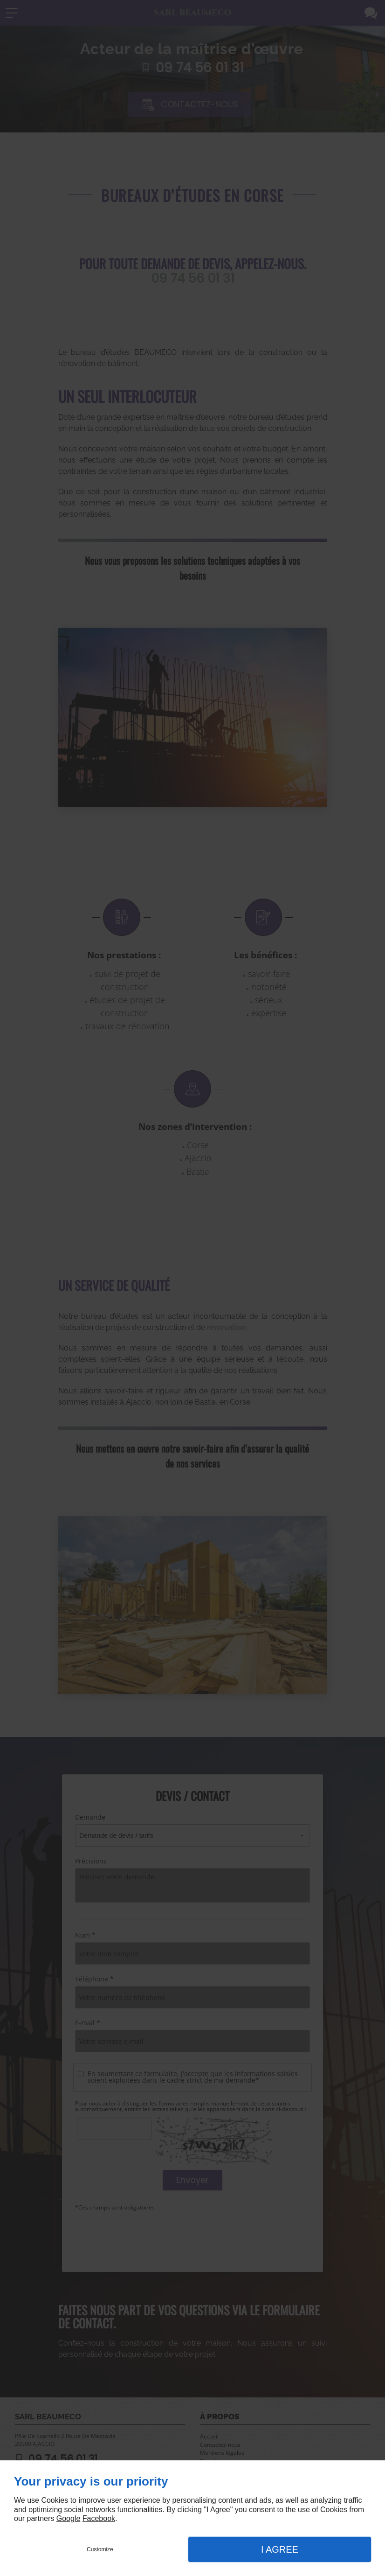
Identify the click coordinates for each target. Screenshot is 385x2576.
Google (68, 2518)
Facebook (98, 2518)
